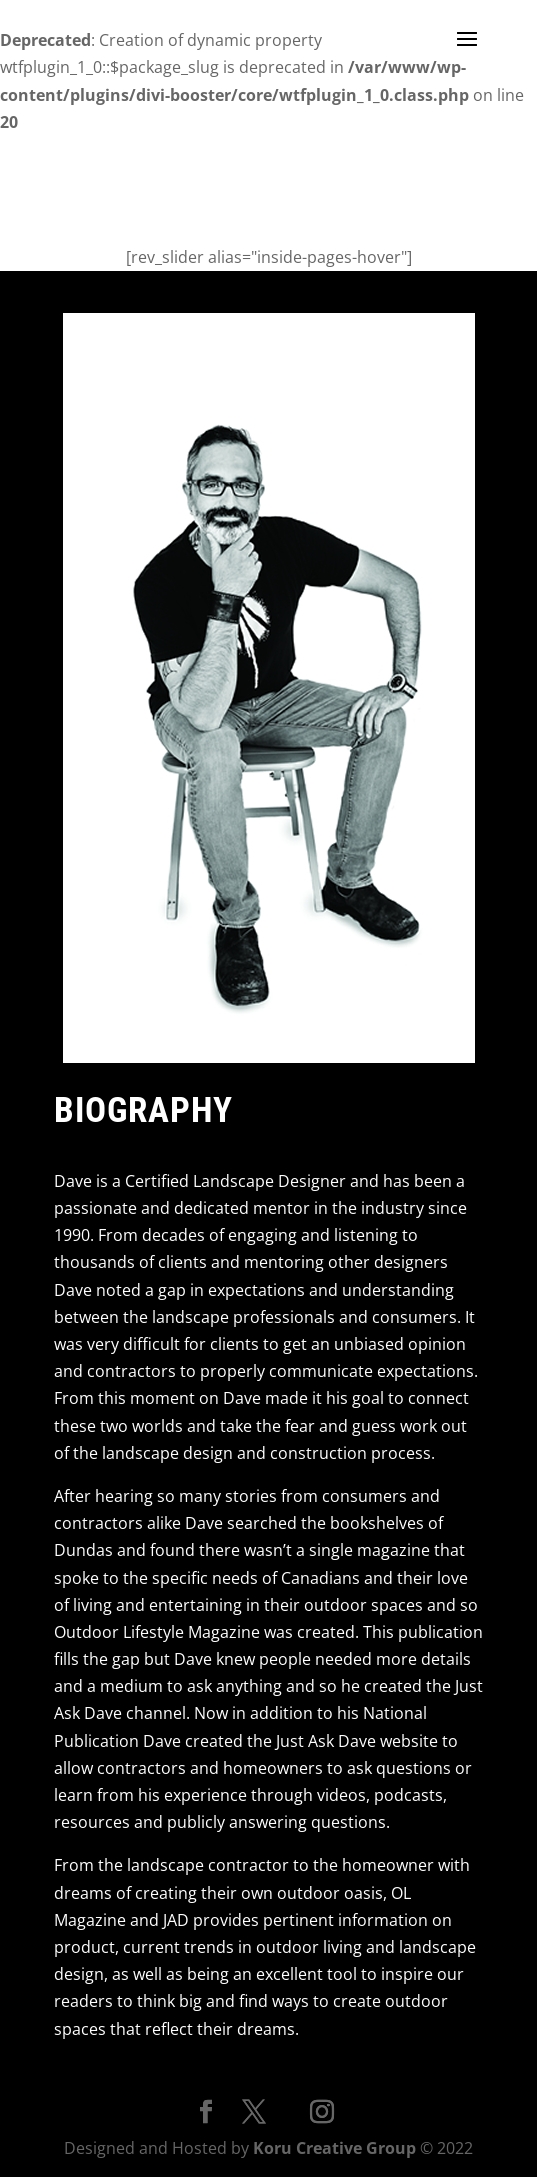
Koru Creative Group (334, 2148)
